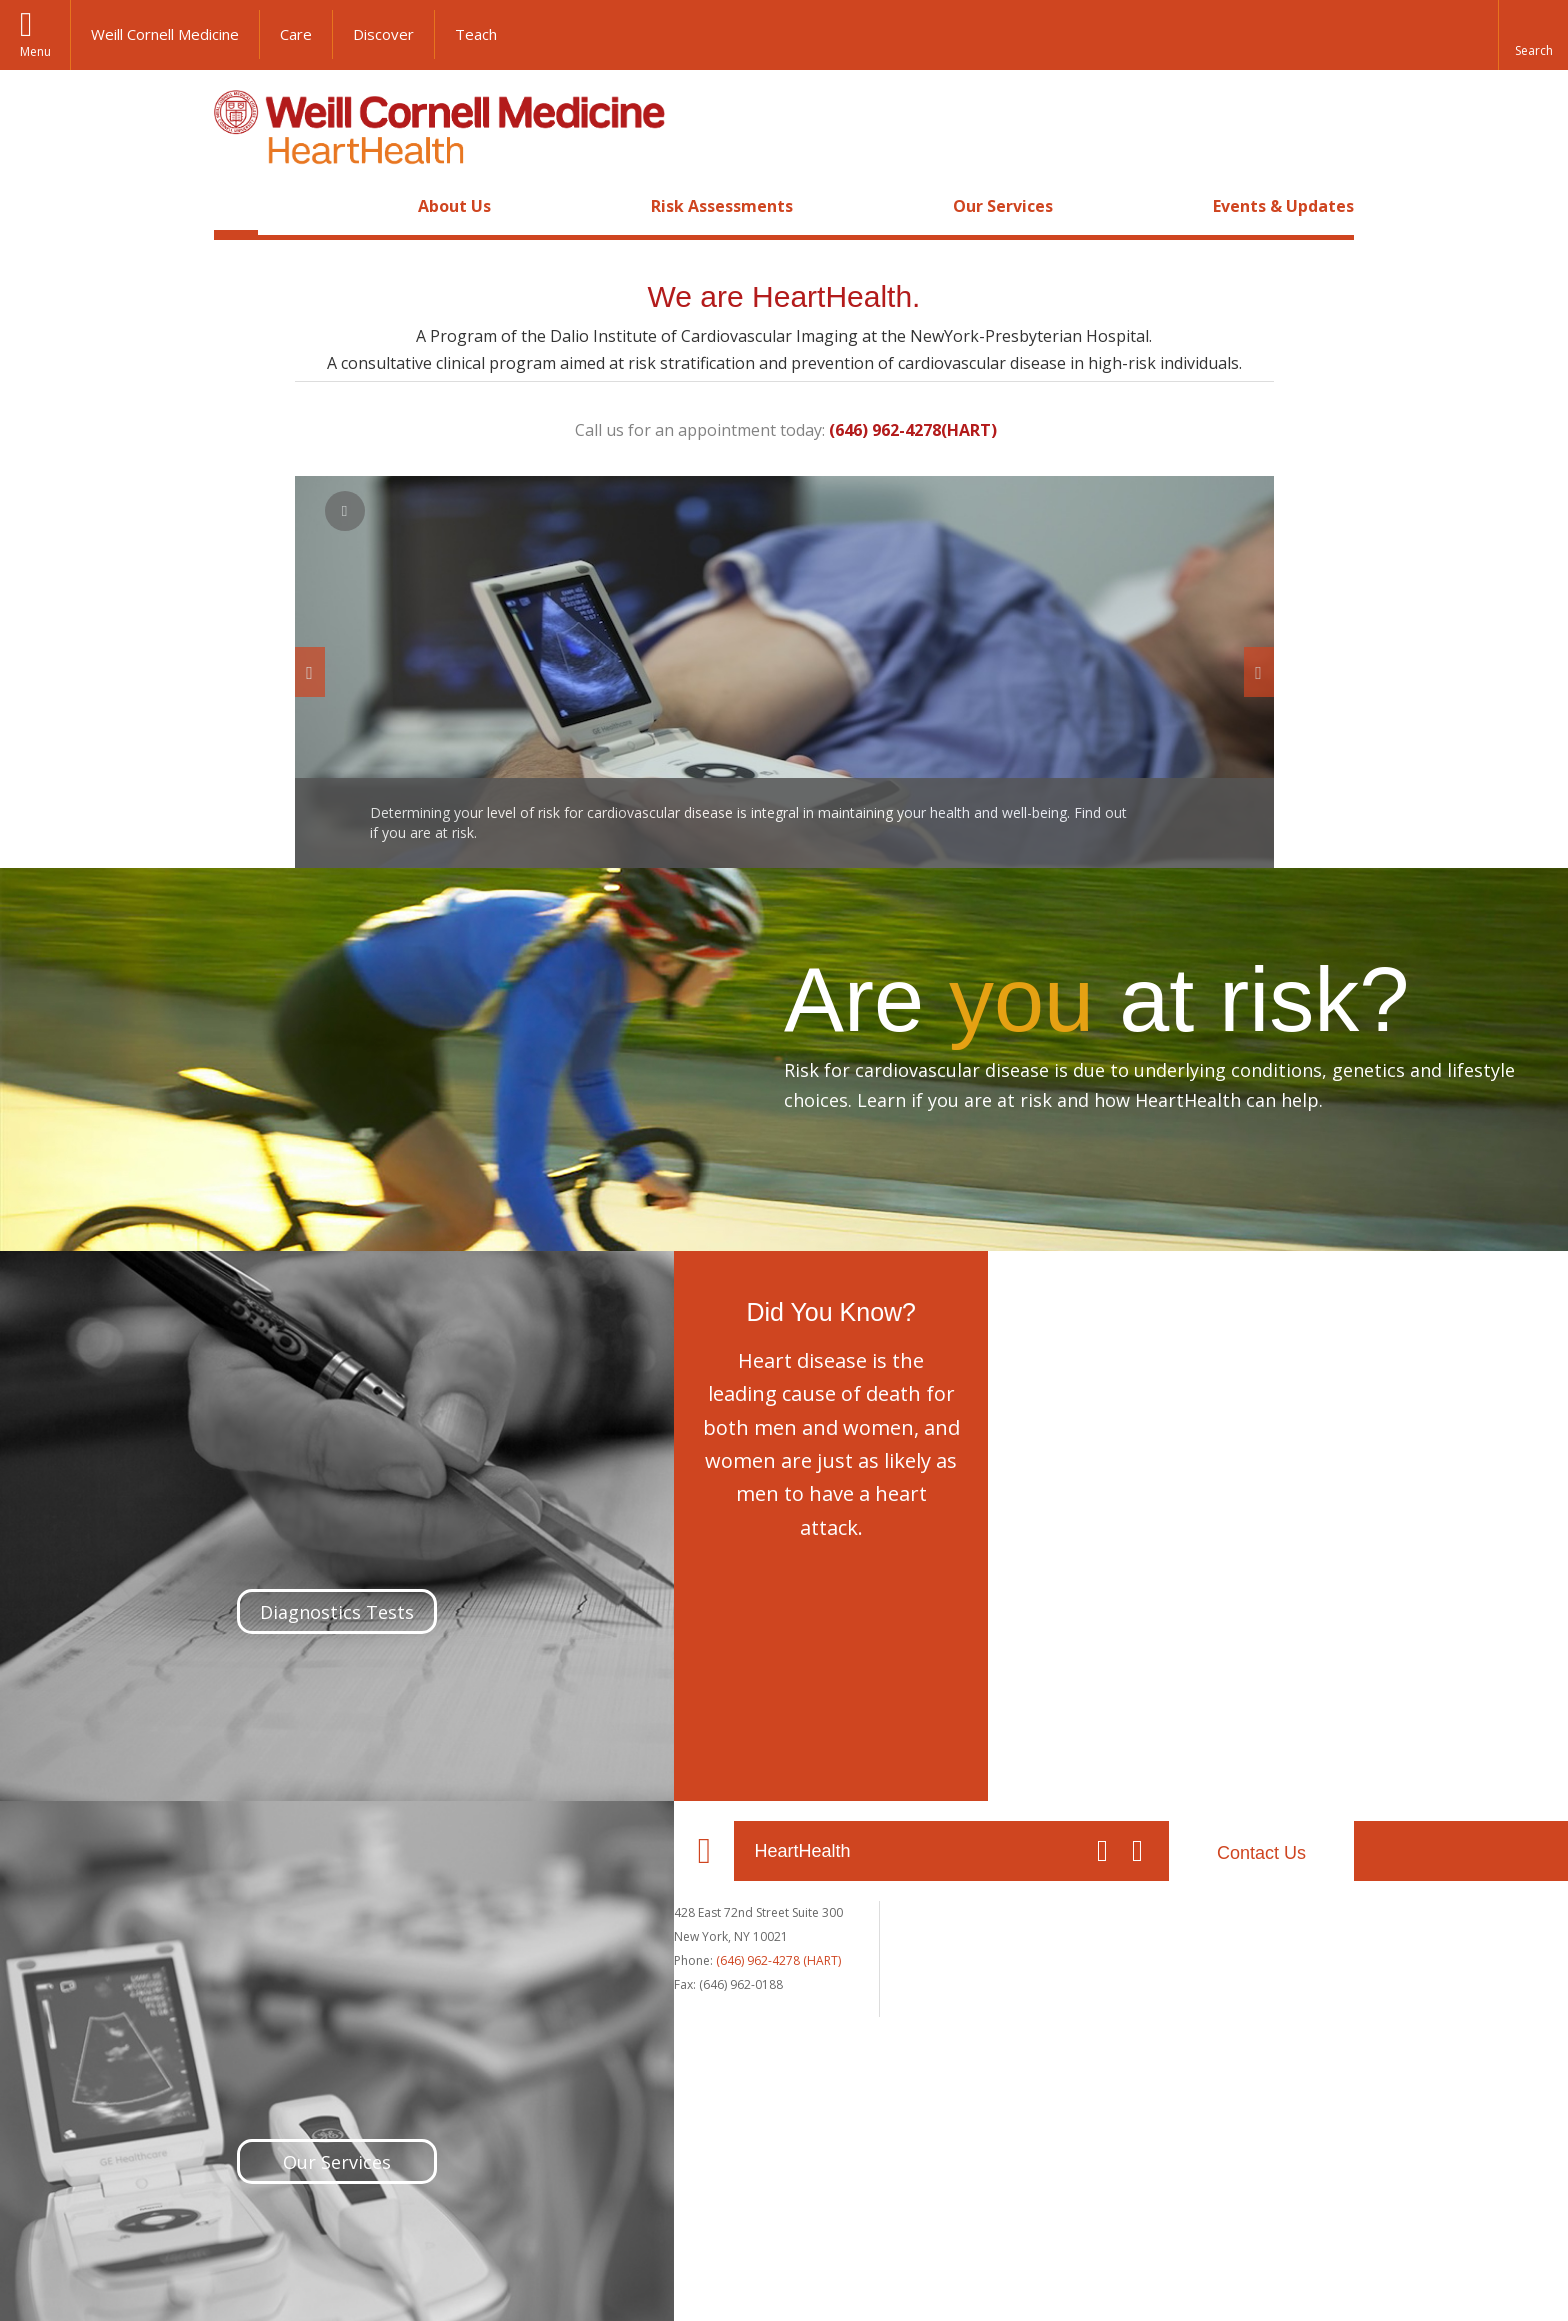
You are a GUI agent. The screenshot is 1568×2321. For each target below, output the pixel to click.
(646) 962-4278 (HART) (318, 1960)
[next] (1259, 672)
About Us (454, 206)
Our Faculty (719, 1910)
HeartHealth (342, 1851)
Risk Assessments (722, 206)
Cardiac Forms (1183, 1930)
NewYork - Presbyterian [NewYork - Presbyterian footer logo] (951, 2201)
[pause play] (345, 511)
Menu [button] (35, 51)
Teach (476, 34)
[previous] (310, 672)
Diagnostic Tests (960, 1955)
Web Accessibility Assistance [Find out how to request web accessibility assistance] (1112, 2273)
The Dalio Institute (738, 1930)
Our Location (244, 1851)
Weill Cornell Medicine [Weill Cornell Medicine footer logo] (638, 2201)
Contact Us (1261, 1853)
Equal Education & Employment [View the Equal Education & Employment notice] (707, 2273)
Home (236, 206)
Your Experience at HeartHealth (1231, 1910)
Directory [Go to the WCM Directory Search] (979, 2273)
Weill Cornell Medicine (165, 34)
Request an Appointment (984, 1935)
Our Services (1003, 206)
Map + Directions (507, 1955)
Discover (383, 34)
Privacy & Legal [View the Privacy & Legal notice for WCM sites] (550, 2273)
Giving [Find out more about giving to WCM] (909, 2273)
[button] (1533, 35)
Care (296, 34)
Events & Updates (1283, 206)
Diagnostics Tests (314, 1588)
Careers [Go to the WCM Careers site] (843, 2273)
